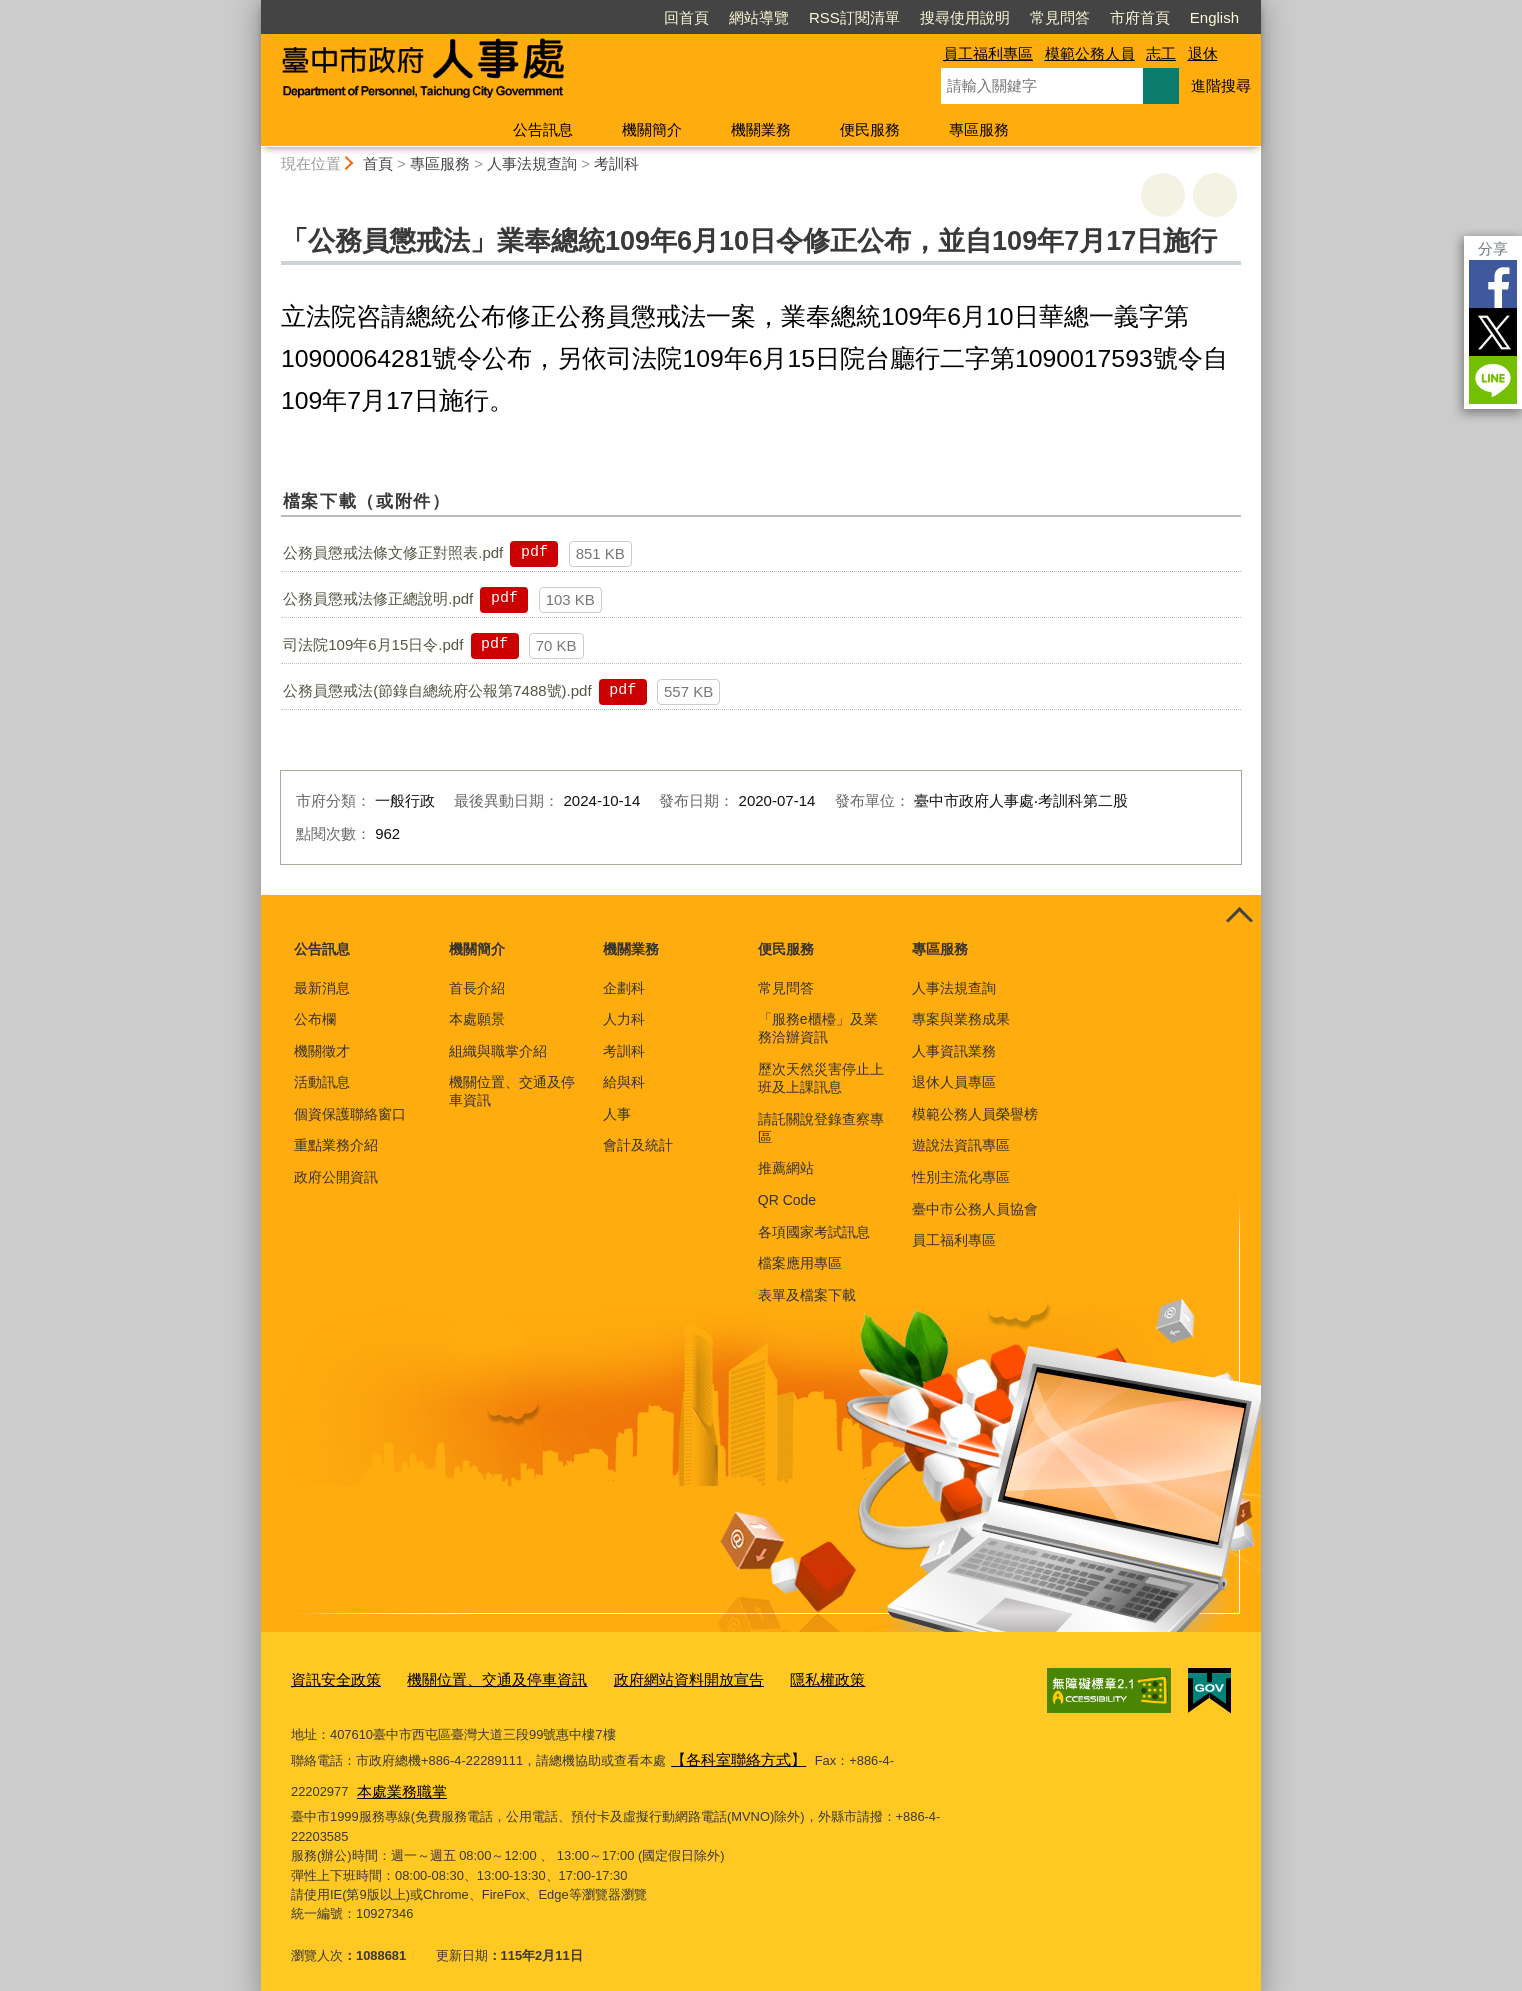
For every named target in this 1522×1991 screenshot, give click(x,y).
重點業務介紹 (336, 1145)
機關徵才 (322, 1051)
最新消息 (322, 988)
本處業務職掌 (335, 1780)
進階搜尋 (1221, 85)
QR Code (787, 1200)
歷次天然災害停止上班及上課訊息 (821, 1078)
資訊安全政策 (330, 1677)
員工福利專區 (988, 53)
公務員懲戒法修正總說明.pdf (378, 598)
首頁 (378, 163)
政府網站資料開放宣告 (643, 1677)
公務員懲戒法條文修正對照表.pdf (393, 552)
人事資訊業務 (954, 1051)
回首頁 (686, 17)
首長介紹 (477, 988)
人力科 (624, 1019)
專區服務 (979, 129)
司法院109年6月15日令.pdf (373, 644)
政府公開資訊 (336, 1177)
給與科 (624, 1082)
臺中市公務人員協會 (975, 1209)
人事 (617, 1114)
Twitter (1493, 332)
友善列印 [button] (1163, 195)
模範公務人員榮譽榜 (975, 1114)
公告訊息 (543, 129)
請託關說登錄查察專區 (821, 1128)
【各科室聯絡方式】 (729, 1753)
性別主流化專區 (961, 1177)
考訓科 (616, 163)
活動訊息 (322, 1082)
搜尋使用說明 (965, 17)
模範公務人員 (1090, 53)
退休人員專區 (954, 1082)
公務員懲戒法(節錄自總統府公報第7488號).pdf (437, 690)
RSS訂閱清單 (854, 17)
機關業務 (761, 129)
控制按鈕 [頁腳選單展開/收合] (1239, 917)
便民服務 (870, 129)
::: (252, 8)
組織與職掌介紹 (498, 1051)
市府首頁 (1140, 17)
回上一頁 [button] (1215, 195)
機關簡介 (652, 129)
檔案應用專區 (800, 1263)
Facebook (1493, 284)
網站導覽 (759, 17)
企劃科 (624, 988)
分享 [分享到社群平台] (1493, 248)
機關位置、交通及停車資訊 (512, 1091)
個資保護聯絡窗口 (350, 1114)
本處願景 (477, 1019)
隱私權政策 (766, 1677)
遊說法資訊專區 (961, 1145)
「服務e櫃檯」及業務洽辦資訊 (818, 1028)
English (1214, 17)
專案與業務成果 (961, 1019)
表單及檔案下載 (807, 1295)
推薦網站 (786, 1168)
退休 (1203, 53)
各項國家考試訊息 (814, 1232)
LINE (1493, 380)
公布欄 (315, 1019)
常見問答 (1060, 17)
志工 (1161, 53)
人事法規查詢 (532, 163)
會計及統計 (638, 1145)
